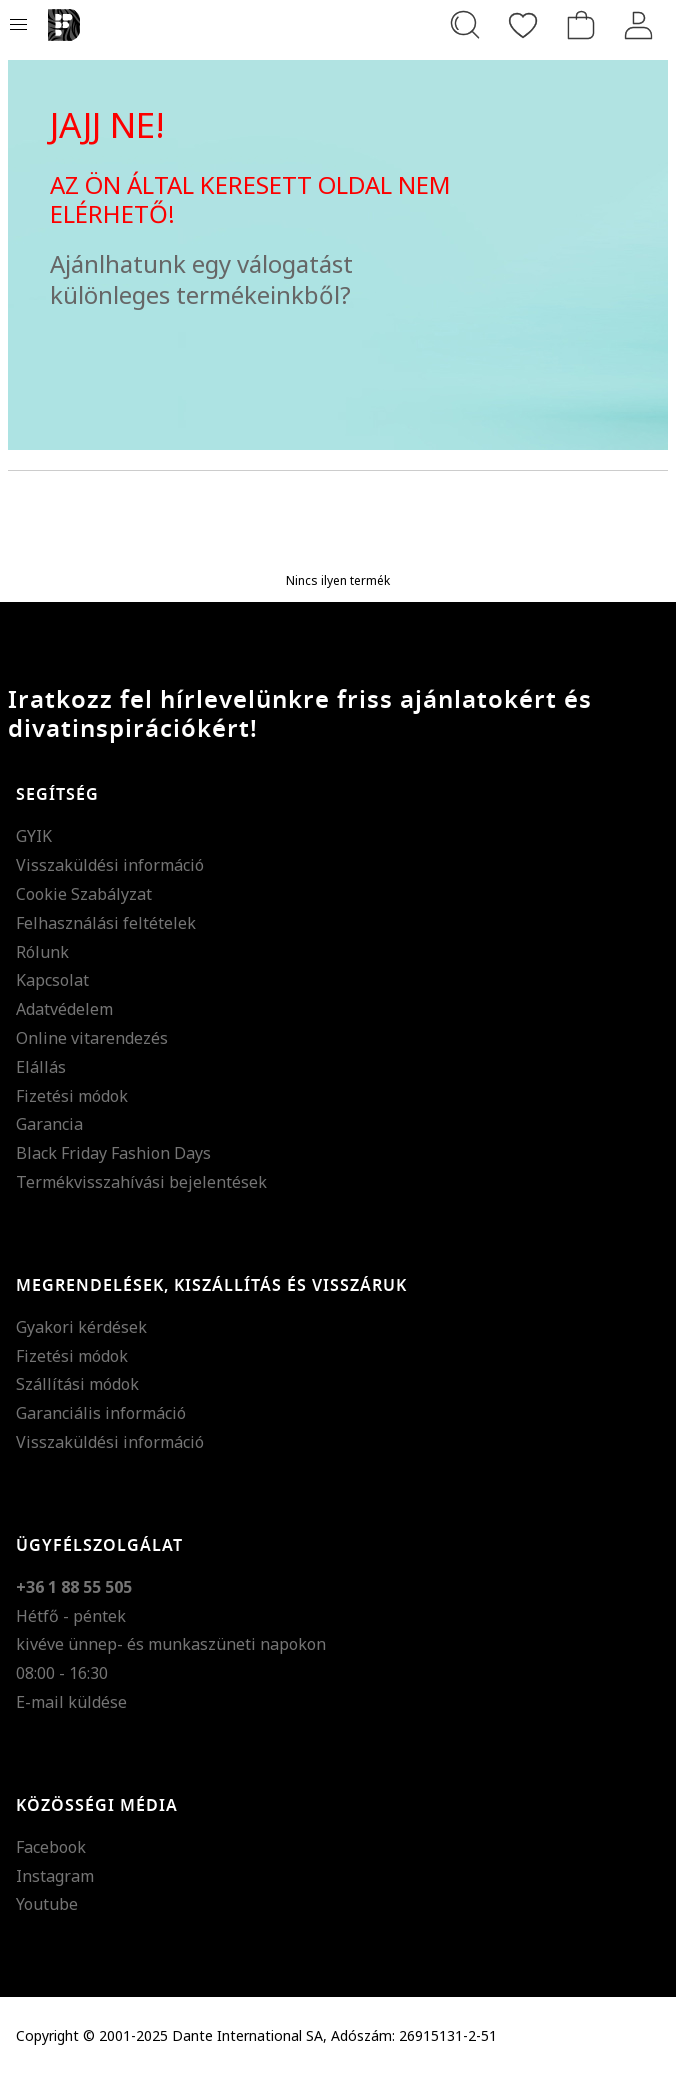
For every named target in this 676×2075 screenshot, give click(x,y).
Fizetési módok (72, 1096)
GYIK (34, 836)
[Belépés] (639, 25)
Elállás (41, 1067)
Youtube (47, 1904)
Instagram (55, 1876)
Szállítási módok (77, 1384)
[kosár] (581, 25)
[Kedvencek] (523, 25)
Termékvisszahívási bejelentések (141, 1182)
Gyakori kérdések (81, 1327)
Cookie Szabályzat (84, 894)
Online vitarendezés (92, 1038)
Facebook (51, 1847)
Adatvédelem (64, 1009)
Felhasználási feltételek (106, 923)
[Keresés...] (465, 25)
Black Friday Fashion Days (113, 1153)
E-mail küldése (71, 1702)
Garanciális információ (101, 1413)
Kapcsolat (52, 980)
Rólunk (42, 952)
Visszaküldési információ (110, 865)
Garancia (49, 1124)
